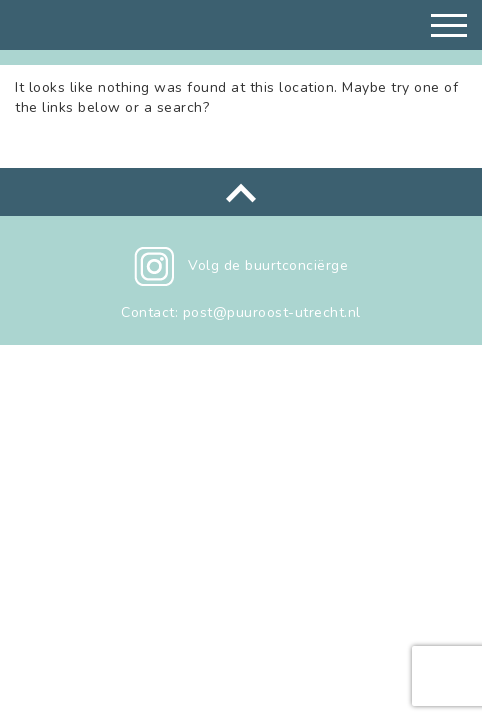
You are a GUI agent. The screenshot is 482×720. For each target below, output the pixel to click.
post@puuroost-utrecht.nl (272, 312)
